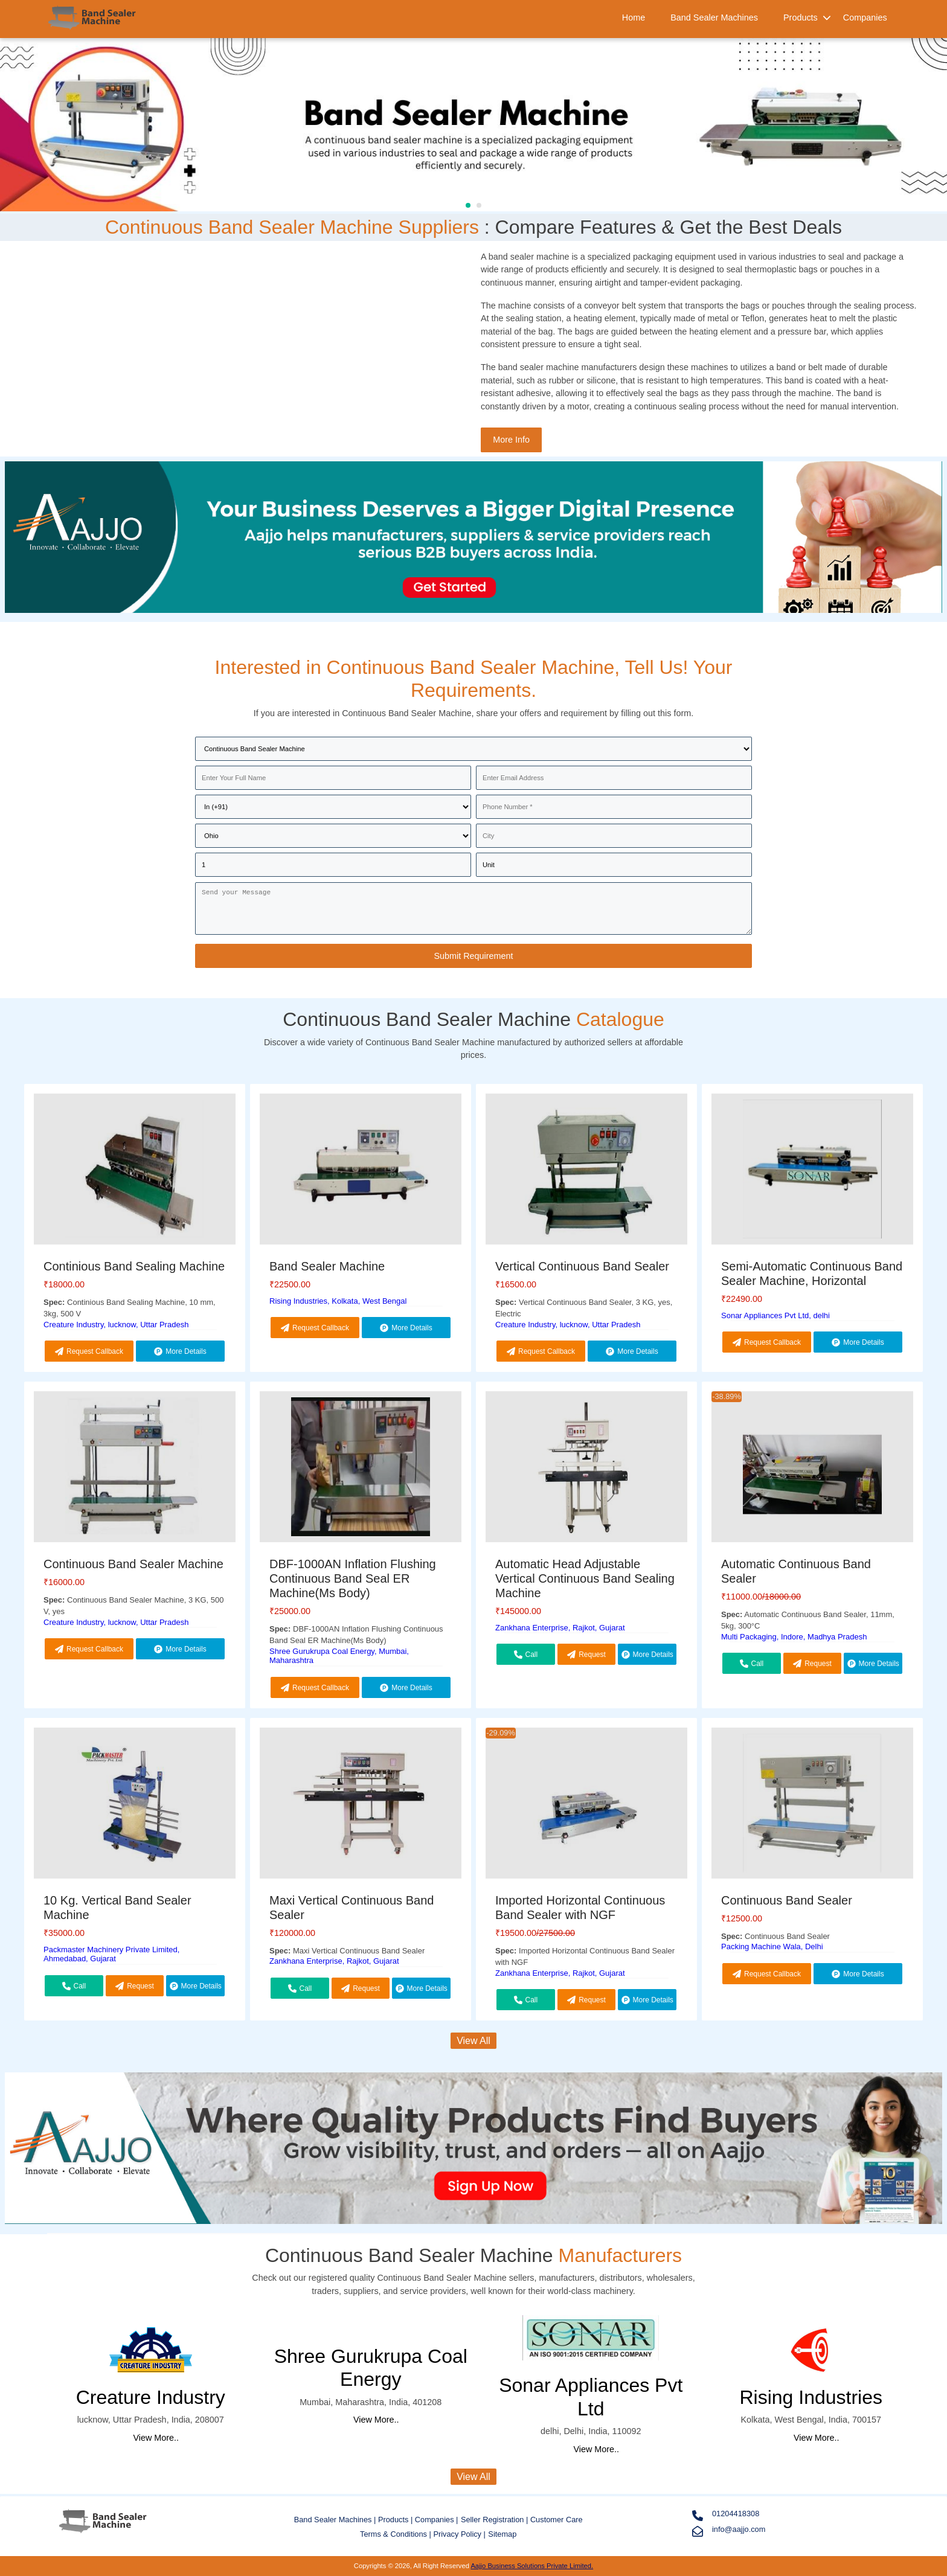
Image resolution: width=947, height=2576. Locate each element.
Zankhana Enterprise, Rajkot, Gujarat (560, 1627)
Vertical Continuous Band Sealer (582, 1266)
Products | (396, 2519)
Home (633, 17)
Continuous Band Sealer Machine (133, 1564)
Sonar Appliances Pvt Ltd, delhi (775, 1315)
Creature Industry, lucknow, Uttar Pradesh (115, 1324)
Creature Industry (150, 2397)
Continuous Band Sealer (786, 1900)
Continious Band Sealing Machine (134, 1266)
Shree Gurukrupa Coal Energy (370, 2367)
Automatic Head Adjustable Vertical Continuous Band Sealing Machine (585, 1578)
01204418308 (725, 2515)
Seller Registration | (495, 2519)
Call (526, 1654)
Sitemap (502, 2534)
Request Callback (89, 1351)
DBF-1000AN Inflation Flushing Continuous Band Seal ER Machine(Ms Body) (352, 1578)
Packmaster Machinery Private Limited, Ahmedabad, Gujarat (111, 1954)
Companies (865, 17)
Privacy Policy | (459, 2534)
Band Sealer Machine (327, 1266)
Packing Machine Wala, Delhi (772, 1946)
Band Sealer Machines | (336, 2519)
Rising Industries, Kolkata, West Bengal (337, 1301)
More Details (180, 1351)
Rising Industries (810, 2397)
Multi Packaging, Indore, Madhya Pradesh (794, 1636)
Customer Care (556, 2519)
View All (473, 2041)
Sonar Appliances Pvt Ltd (590, 2396)
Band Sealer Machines (714, 17)
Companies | (436, 2519)
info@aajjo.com (728, 2531)
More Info (511, 439)
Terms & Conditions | (396, 2534)
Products (800, 17)
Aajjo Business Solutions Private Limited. (531, 2565)
